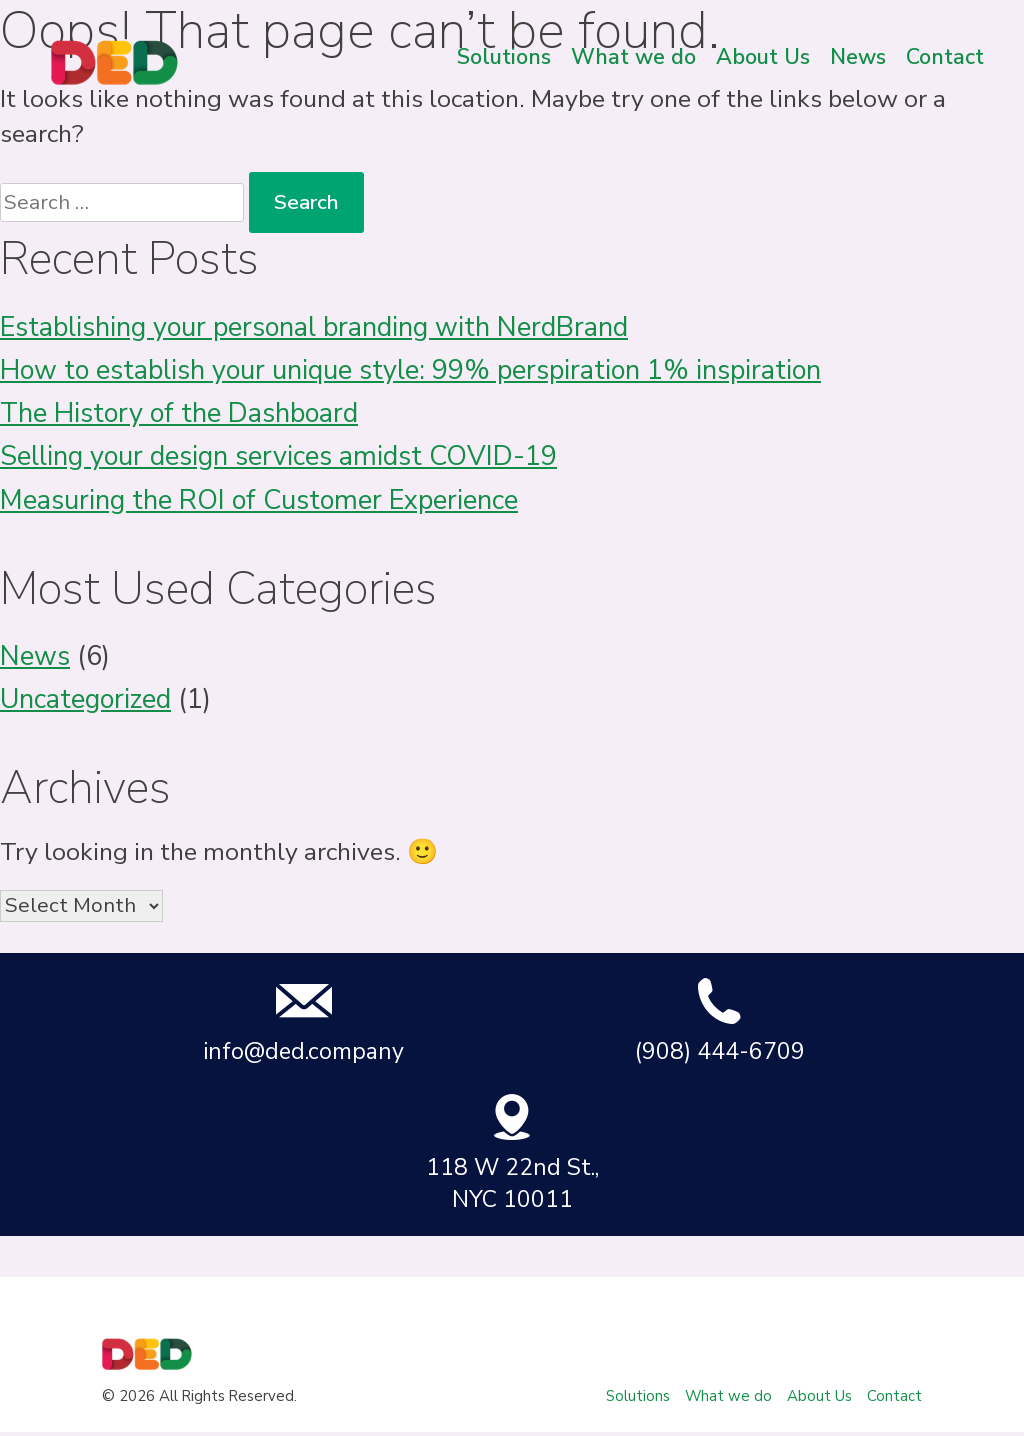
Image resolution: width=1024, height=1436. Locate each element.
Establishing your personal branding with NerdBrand (314, 327)
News (858, 57)
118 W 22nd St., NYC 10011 (512, 1153)
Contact (945, 57)
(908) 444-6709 (720, 1021)
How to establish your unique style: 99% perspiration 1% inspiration (410, 370)
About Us (763, 57)
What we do (633, 57)
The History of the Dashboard (179, 413)
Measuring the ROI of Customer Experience (259, 500)
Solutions (504, 57)
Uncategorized (85, 699)
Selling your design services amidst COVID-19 (278, 456)
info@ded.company (303, 1021)
